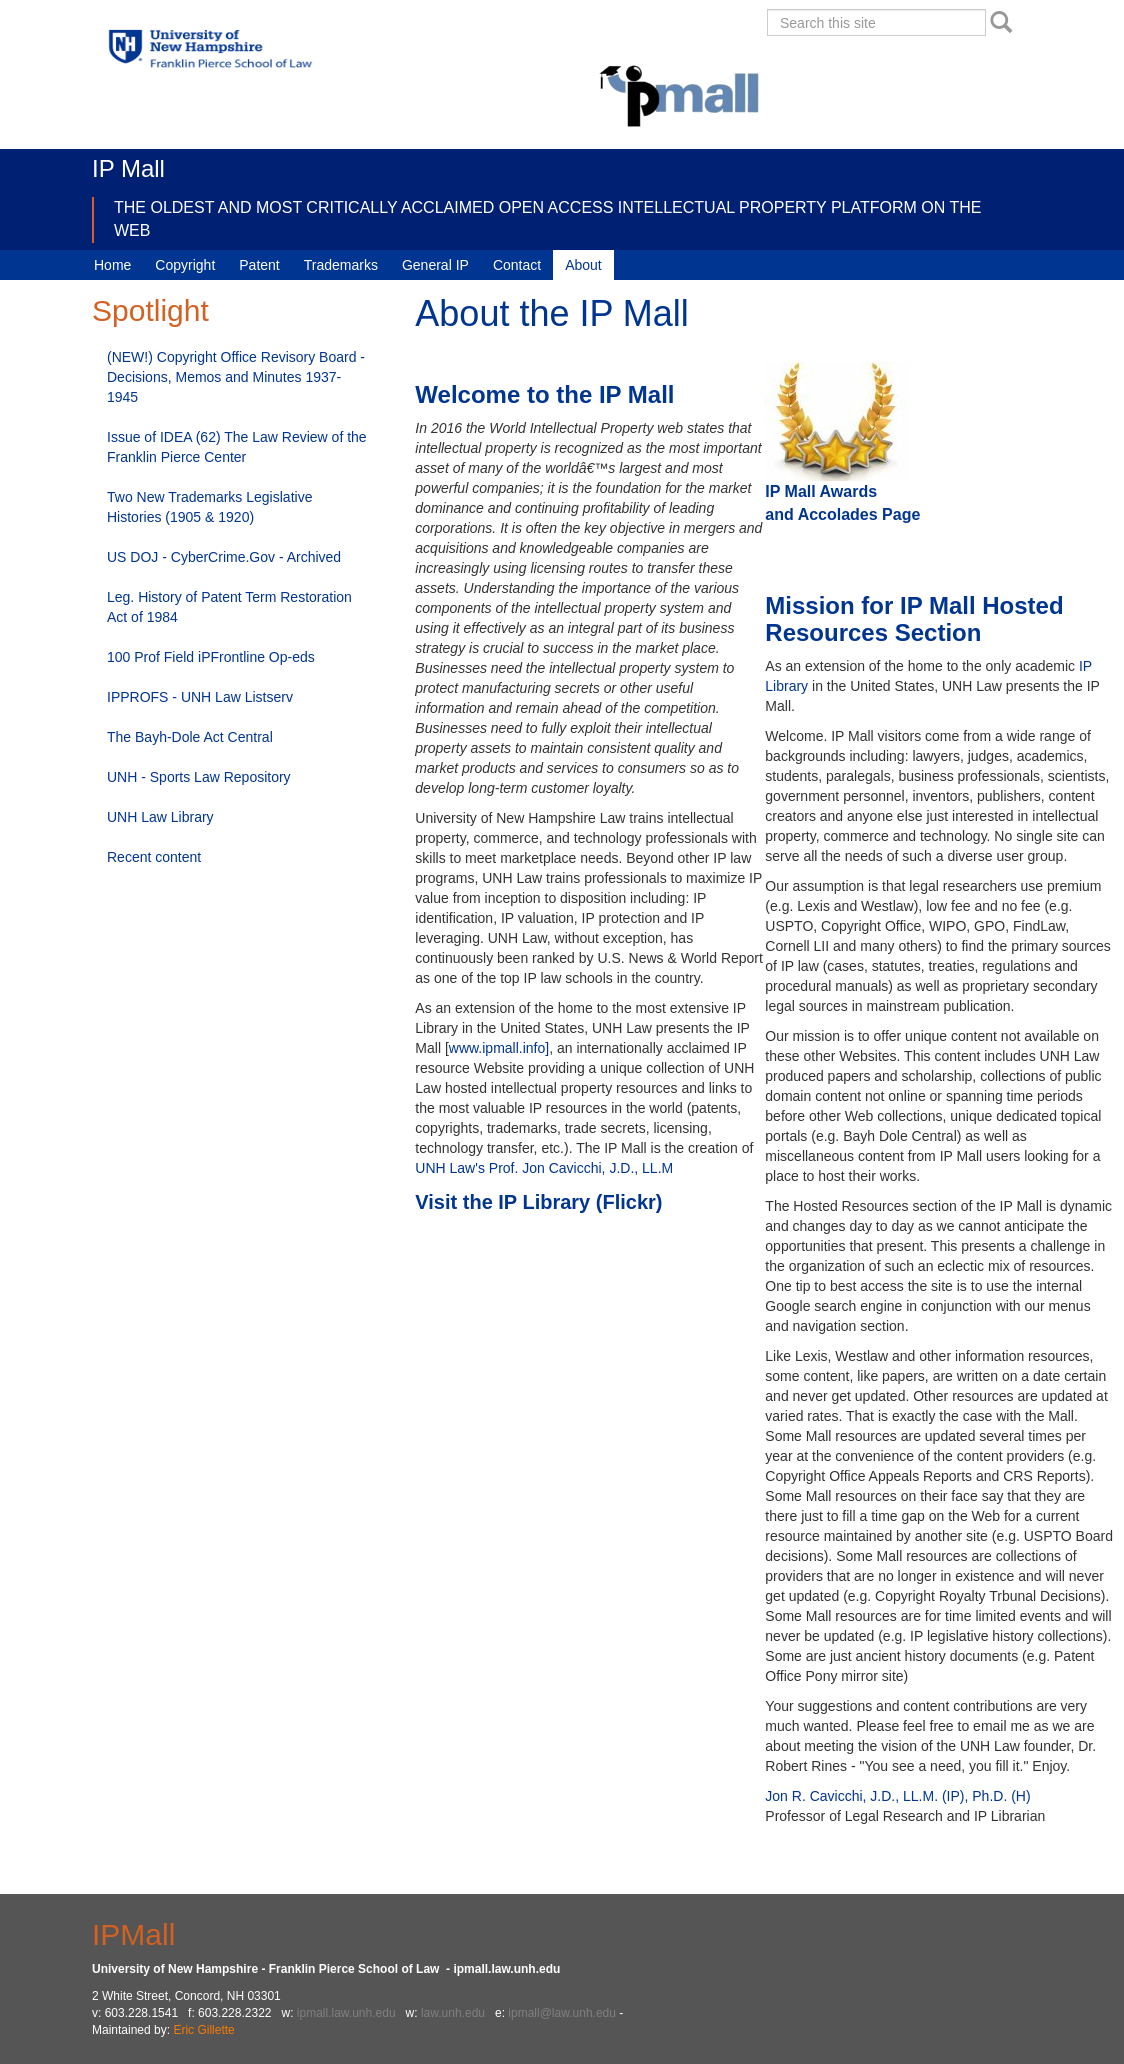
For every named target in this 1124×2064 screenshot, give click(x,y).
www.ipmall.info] (499, 1048)
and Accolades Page (844, 514)
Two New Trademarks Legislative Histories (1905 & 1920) (209, 507)
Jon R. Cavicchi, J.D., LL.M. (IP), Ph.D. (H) (897, 1796)
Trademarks (341, 265)
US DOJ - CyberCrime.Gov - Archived (224, 557)
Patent (259, 265)
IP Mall (128, 168)
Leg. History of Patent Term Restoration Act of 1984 (229, 607)
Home (112, 265)
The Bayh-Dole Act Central (190, 737)
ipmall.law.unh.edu (346, 2013)
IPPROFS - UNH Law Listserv (200, 697)
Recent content (154, 857)
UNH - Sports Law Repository (199, 777)
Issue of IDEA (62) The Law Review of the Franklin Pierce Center (237, 447)
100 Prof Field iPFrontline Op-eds (211, 657)
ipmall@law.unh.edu (562, 2013)
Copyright (185, 265)
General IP (435, 265)
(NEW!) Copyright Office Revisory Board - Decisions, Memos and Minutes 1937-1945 (236, 377)
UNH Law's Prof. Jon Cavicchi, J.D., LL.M (544, 1168)
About (583, 265)
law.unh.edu (453, 2013)
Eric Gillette (203, 2030)
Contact (517, 265)
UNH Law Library (160, 817)
